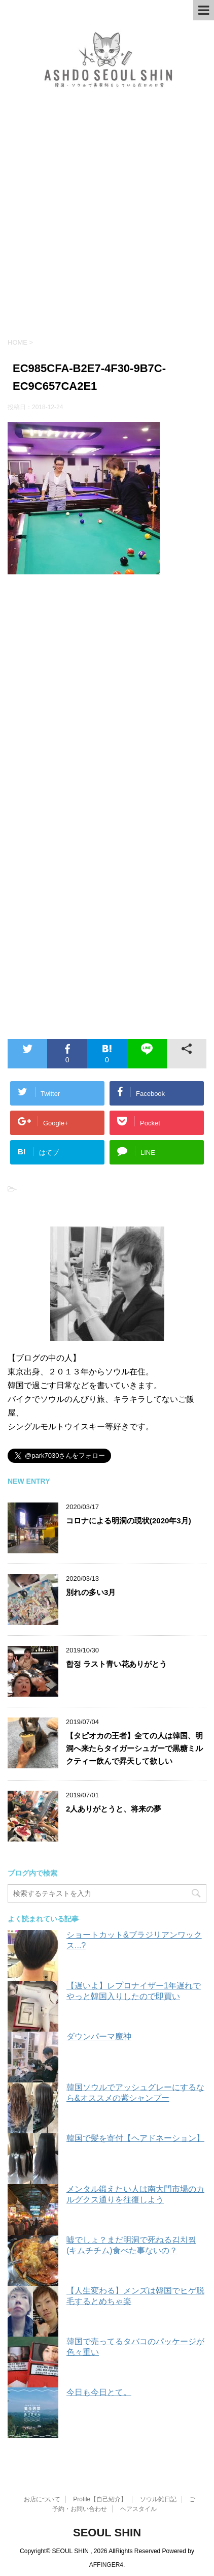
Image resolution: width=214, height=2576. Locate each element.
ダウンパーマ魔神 (98, 2036)
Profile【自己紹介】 (100, 2499)
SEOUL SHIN (107, 2532)
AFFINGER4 (106, 2564)
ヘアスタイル (138, 2508)
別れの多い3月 (91, 1592)
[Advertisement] (107, 220)
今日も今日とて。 (98, 2392)
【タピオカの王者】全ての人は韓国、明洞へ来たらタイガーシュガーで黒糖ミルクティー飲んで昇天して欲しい (134, 1748)
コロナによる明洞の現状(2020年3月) (128, 1520)
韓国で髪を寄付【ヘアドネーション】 (135, 2138)
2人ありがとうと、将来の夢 (113, 1808)
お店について (42, 2499)
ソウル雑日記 (158, 2499)
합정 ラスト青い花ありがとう (116, 1664)
